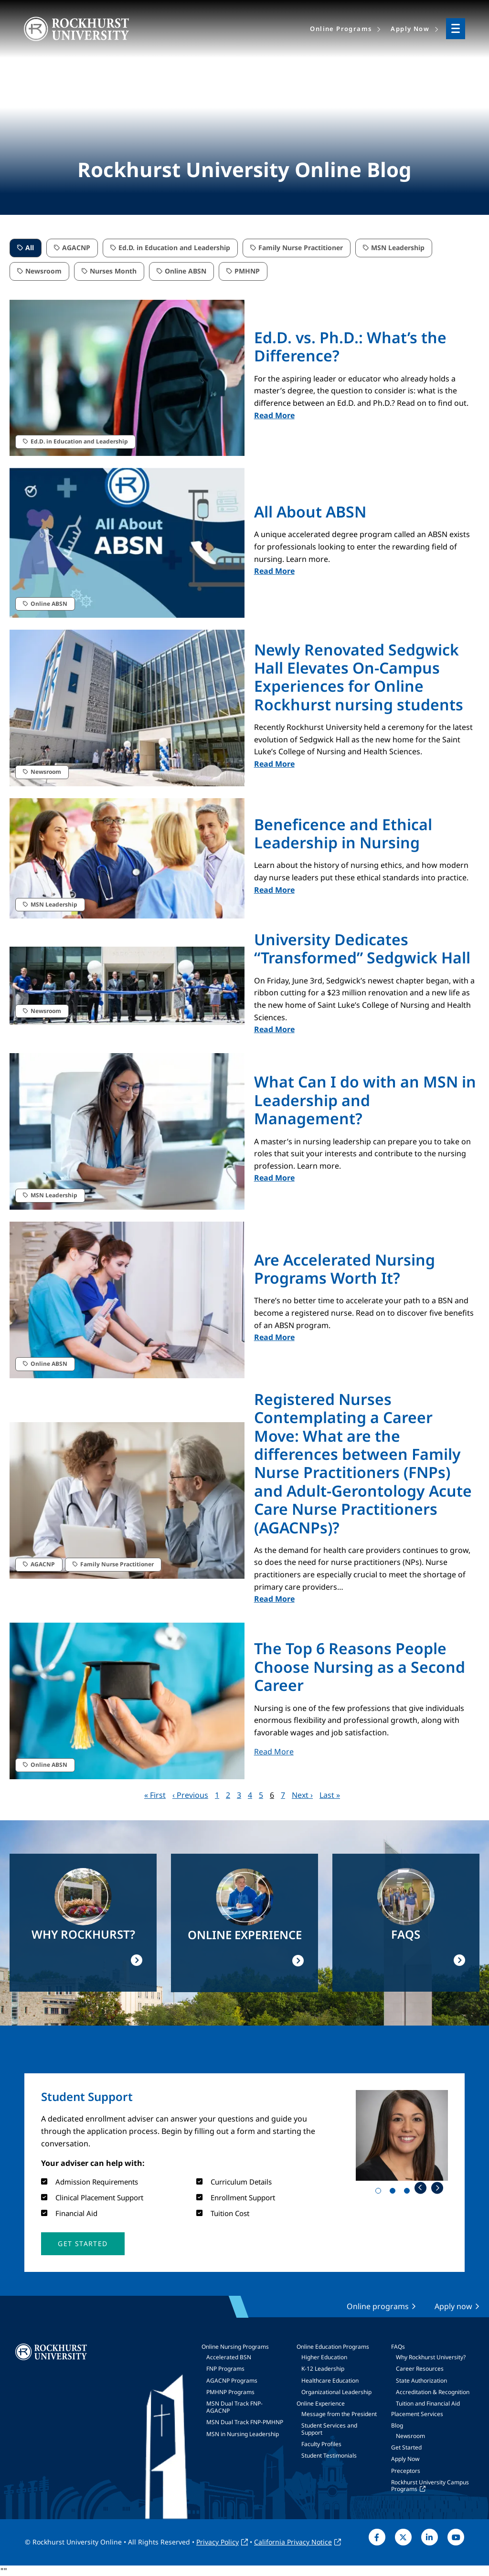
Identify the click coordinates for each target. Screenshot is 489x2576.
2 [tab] (394, 2192)
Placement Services (417, 2414)
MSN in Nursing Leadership (242, 2434)
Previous (420, 2188)
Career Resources (420, 2369)
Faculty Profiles (321, 2444)
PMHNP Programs (230, 2392)
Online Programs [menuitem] (341, 28)
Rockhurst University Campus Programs (430, 2485)
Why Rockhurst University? (431, 2357)
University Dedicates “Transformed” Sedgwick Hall (362, 948)
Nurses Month (113, 270)
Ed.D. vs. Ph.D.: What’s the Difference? (350, 346)
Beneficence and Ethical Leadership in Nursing (343, 833)
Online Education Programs (333, 2347)
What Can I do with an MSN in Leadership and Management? (365, 1100)
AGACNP (76, 247)
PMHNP (247, 270)
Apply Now (405, 2459)
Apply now (453, 2306)
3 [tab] (409, 2192)
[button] (82, 2243)
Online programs (378, 2306)
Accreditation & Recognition (432, 2392)
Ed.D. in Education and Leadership (174, 247)
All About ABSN (310, 511)
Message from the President (339, 2414)
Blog (397, 2425)
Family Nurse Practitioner (300, 247)
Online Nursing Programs (235, 2347)
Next (437, 2188)
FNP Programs (225, 2369)
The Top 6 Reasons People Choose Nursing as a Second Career (359, 1666)
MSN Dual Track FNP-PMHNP (244, 2422)
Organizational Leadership (336, 2392)
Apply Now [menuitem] (410, 28)
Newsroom (43, 270)
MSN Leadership (398, 247)
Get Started (406, 2447)
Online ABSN (185, 270)
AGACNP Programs (231, 2380)
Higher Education (324, 2357)
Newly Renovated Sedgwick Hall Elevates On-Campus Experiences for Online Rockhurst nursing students (358, 677)
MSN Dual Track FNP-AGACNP (234, 2406)
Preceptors (405, 2471)
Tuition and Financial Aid (428, 2403)
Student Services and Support (329, 2428)
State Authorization (421, 2380)
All (29, 247)
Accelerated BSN (228, 2357)
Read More (274, 415)
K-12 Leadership (322, 2369)
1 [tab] (380, 2192)
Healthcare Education (330, 2380)
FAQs (398, 2347)
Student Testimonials (329, 2455)
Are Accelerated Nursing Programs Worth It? (344, 1268)
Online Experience (321, 2403)
